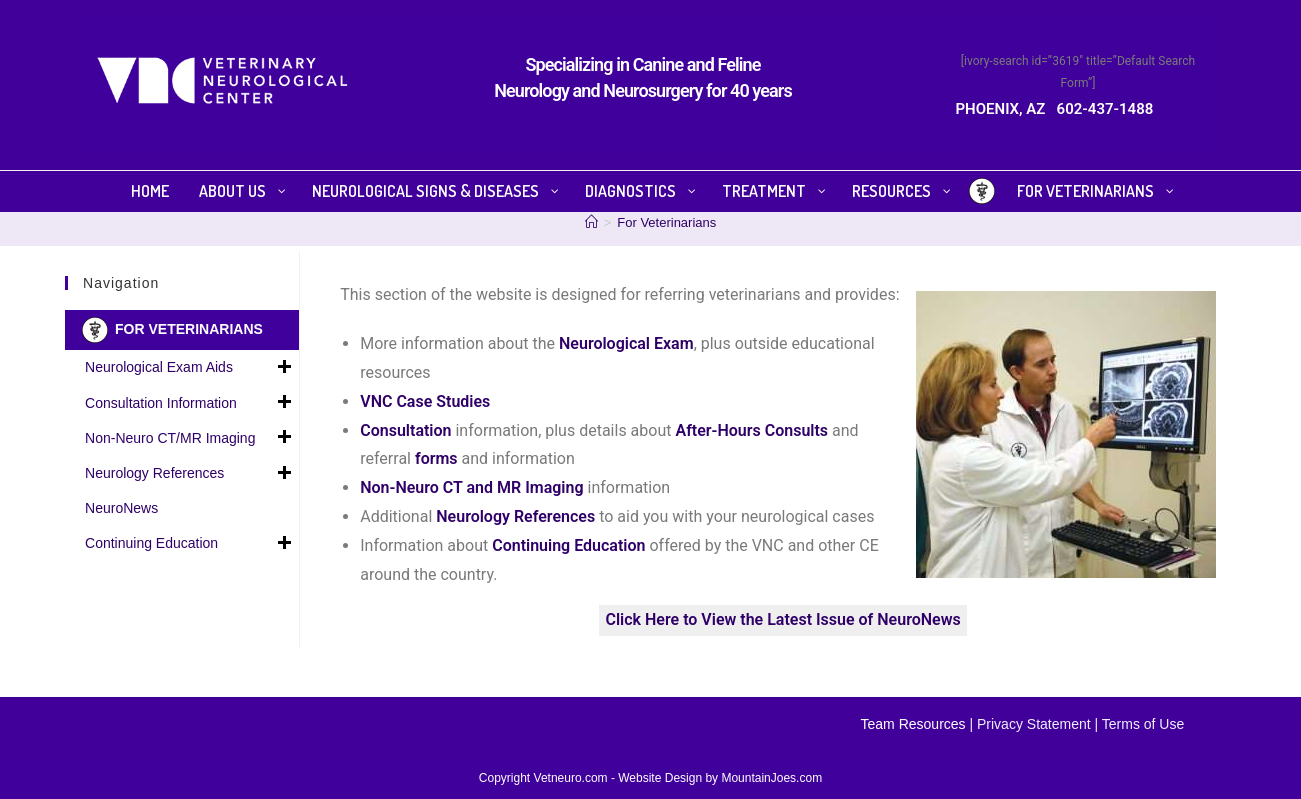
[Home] (591, 222)
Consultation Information (189, 403)
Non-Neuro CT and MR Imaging (471, 487)
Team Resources (913, 724)
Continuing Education (189, 544)
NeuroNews (121, 508)
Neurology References (189, 474)
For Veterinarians (666, 222)
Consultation (405, 430)
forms (436, 458)
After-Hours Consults (751, 430)
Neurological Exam (626, 343)
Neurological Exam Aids (189, 368)
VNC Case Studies (425, 401)
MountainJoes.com (771, 778)
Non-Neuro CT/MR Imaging (189, 438)
